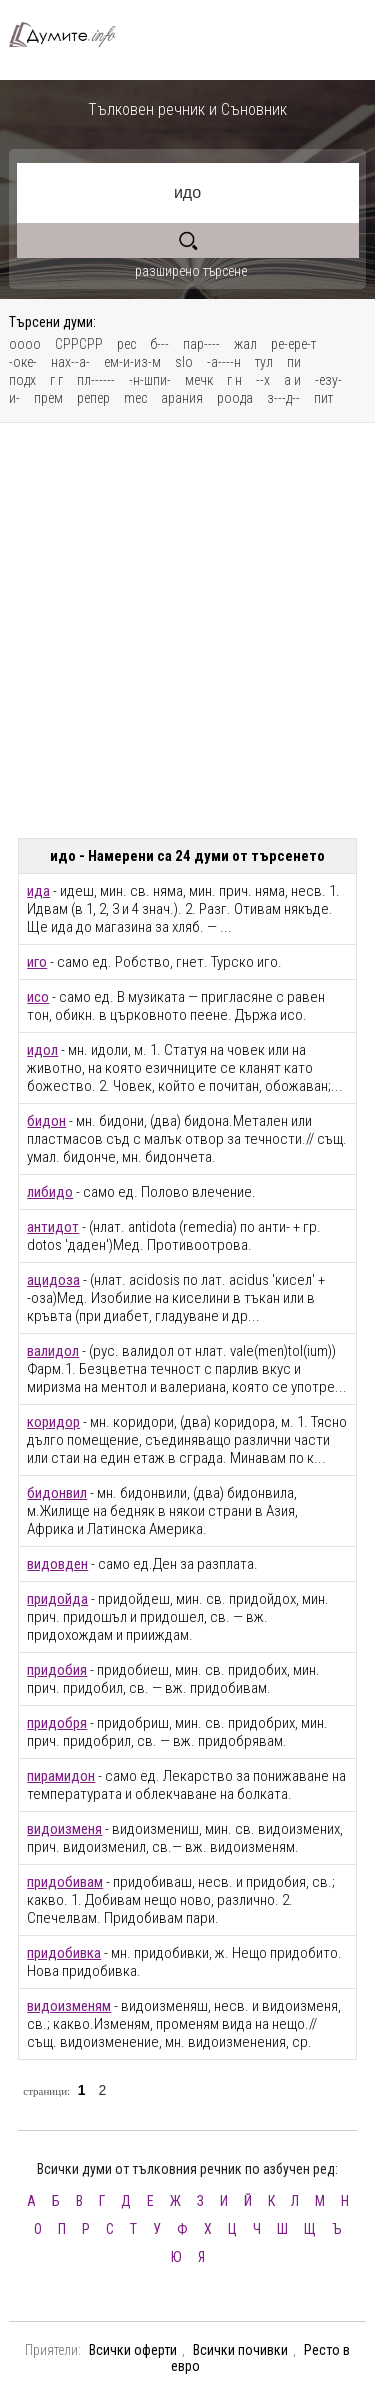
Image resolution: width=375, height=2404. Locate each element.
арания (182, 398)
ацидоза (53, 1280)
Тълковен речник (70, 34)
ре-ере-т (293, 344)
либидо (50, 1192)
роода (235, 398)
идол (42, 1050)
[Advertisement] (187, 630)
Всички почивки (240, 2350)
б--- (159, 344)
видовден (57, 1564)
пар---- (201, 344)
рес (126, 344)
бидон (46, 1121)
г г (56, 380)
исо (38, 997)
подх (22, 380)
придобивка (64, 1953)
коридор (53, 1422)
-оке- (23, 362)
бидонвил (57, 1493)
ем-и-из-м (132, 362)
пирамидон (61, 1776)
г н (234, 380)
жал (245, 344)
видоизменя (64, 1829)
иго (37, 962)
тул (264, 362)
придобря (57, 1723)
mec (135, 398)
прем (48, 398)
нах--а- (70, 362)
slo (184, 362)
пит (323, 398)
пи (294, 362)
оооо (25, 344)
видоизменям (69, 2006)
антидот (53, 1227)
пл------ (96, 380)
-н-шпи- (150, 380)
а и (292, 380)
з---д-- (283, 398)
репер (93, 398)
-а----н (224, 362)
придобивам (65, 1882)
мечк (199, 380)
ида (38, 891)
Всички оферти (133, 2350)
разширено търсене (191, 271)
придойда (57, 1599)
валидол (53, 1351)
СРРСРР (79, 344)
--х (263, 380)
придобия (57, 1670)
